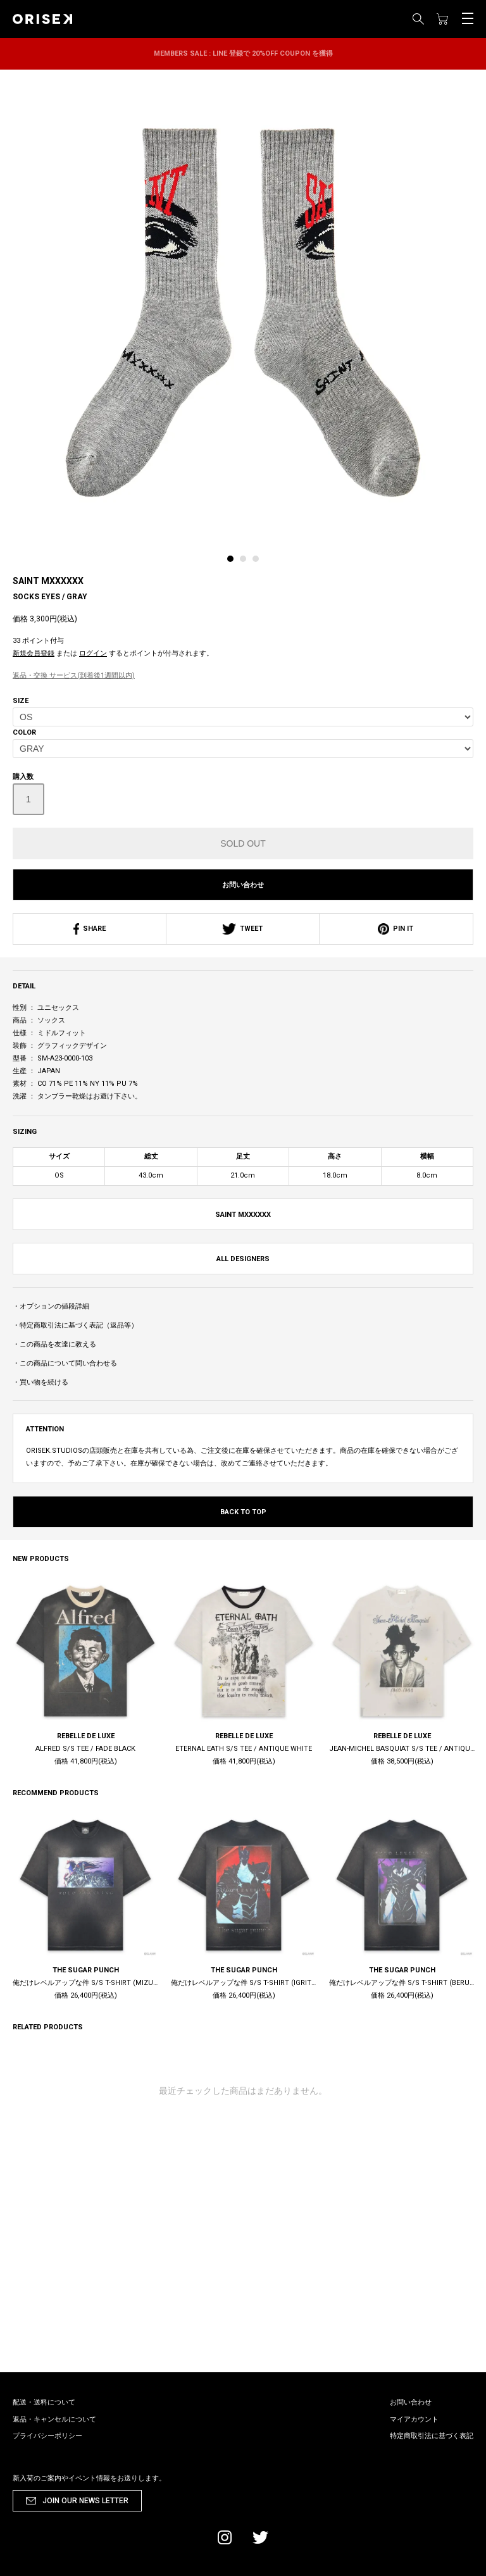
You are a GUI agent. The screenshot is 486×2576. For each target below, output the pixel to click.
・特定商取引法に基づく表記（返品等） (75, 1325)
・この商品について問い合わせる (65, 1363)
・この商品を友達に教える (54, 1344)
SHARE (89, 928)
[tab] (233, 562)
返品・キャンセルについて (54, 2419)
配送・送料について (44, 2402)
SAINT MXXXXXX (48, 581)
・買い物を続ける (40, 1382)
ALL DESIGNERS (243, 1259)
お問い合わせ (243, 885)
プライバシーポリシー (47, 2436)
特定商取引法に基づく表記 (431, 2436)
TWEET (242, 928)
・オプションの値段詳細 (51, 1306)
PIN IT (395, 928)
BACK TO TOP (243, 1512)
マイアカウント (414, 2419)
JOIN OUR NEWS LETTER (85, 2500)
